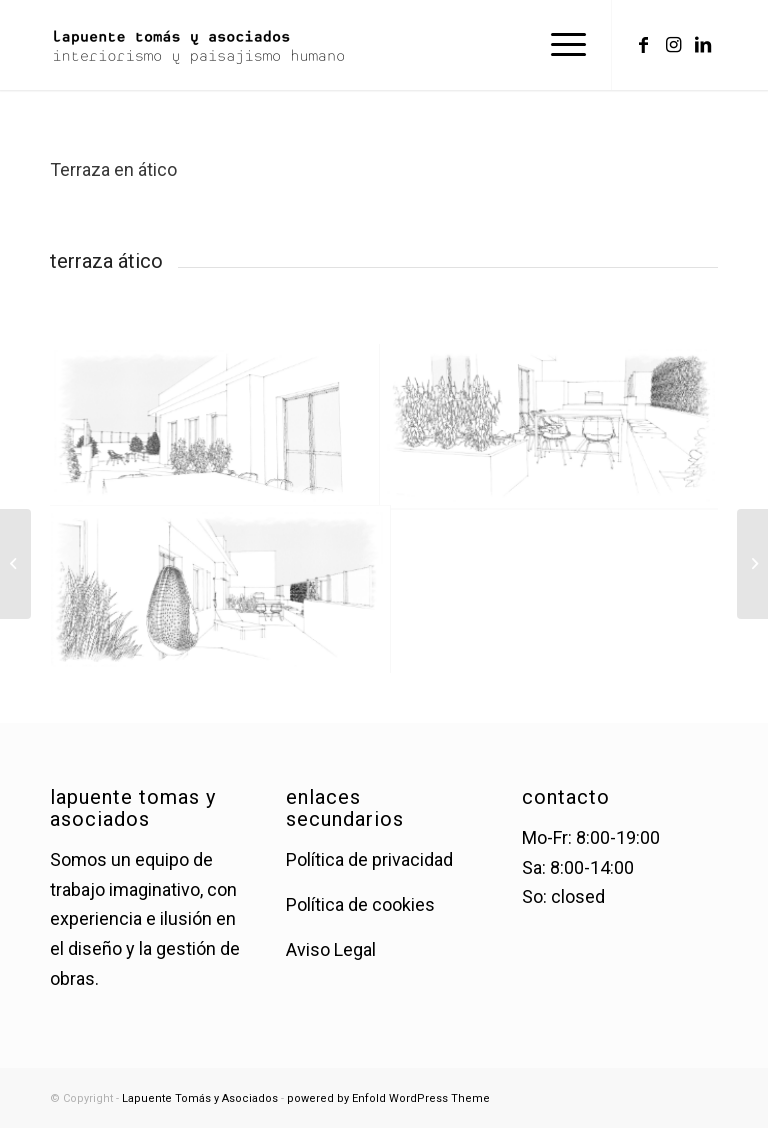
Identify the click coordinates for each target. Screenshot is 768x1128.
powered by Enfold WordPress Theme (388, 1098)
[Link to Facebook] (643, 45)
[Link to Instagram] (673, 45)
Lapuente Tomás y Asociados (200, 1098)
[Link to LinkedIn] (703, 45)
